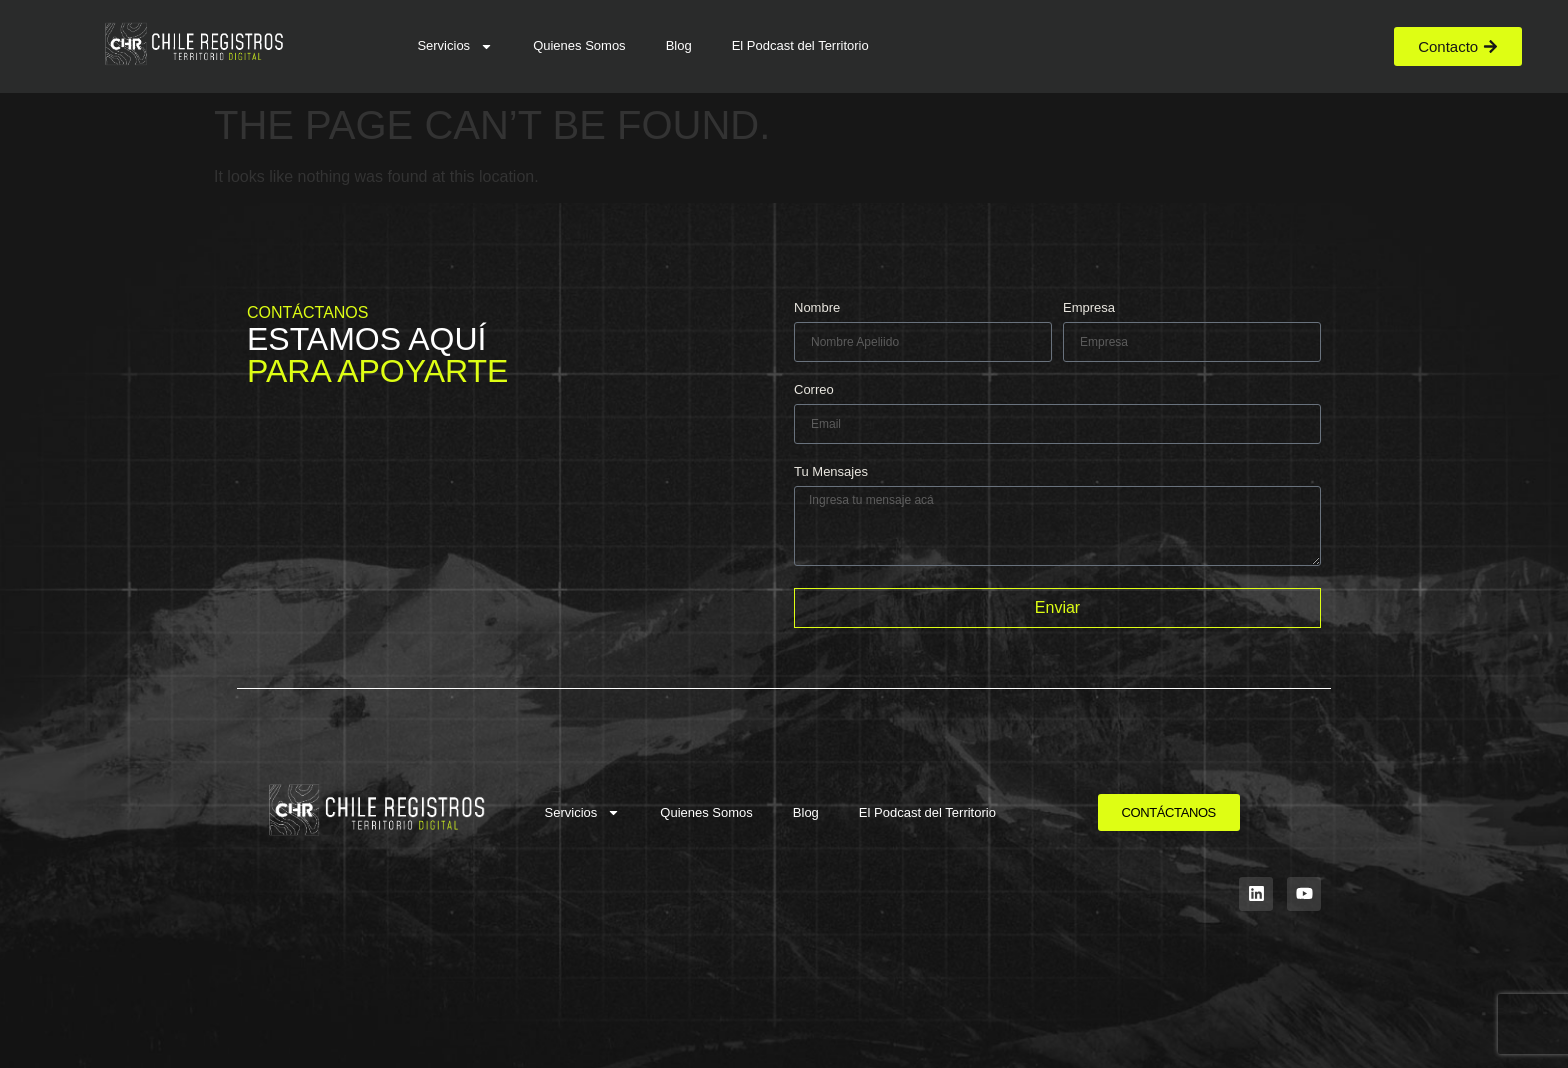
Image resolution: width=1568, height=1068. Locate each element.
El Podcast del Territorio (800, 45)
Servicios (455, 46)
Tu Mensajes (831, 472)
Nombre (817, 308)
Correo (814, 390)
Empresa (1089, 308)
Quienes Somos (579, 45)
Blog (679, 45)
